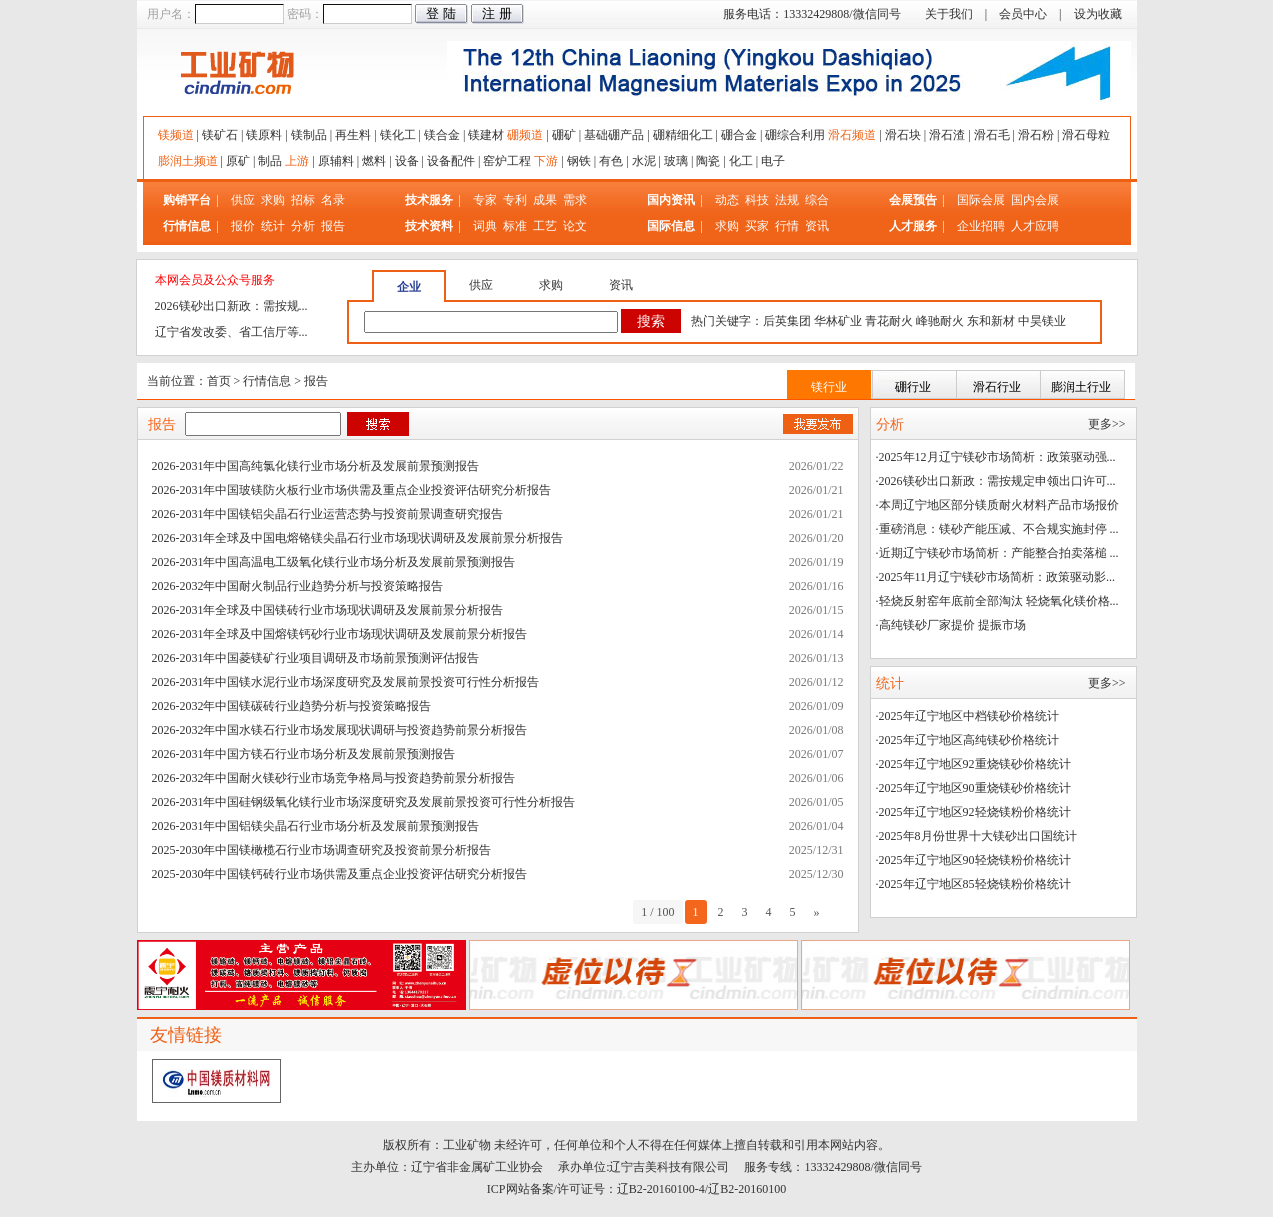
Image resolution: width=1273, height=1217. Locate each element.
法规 (787, 200)
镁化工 (398, 135)
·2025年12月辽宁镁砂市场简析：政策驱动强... (996, 457)
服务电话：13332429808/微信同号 (811, 14)
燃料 (374, 161)
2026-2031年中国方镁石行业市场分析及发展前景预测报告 (304, 754)
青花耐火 (889, 321)
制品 (270, 161)
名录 (333, 200)
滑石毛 (992, 135)
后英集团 (787, 321)
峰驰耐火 (940, 321)
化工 (741, 161)
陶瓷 (708, 161)
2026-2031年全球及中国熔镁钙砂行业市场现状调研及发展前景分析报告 (340, 634)
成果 (545, 200)
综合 (817, 200)
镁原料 (264, 135)
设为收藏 (1098, 14)
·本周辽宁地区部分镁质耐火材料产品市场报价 (997, 505)
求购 (273, 200)
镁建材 (486, 135)
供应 (243, 200)
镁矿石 (220, 135)
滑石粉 (1036, 135)
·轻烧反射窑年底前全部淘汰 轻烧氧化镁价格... (997, 601)
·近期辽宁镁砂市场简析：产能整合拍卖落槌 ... (997, 553)
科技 (757, 200)
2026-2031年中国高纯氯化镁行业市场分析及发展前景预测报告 (316, 466)
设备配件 (451, 161)
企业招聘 (982, 226)
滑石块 (903, 135)
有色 (611, 161)
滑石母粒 (1086, 135)
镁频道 (176, 135)
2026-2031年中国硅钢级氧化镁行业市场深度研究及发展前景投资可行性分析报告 (364, 802)
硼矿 (564, 135)
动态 (727, 200)
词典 (485, 226)
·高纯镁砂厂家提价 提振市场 (951, 625)
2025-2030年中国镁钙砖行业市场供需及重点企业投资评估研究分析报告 (340, 874)
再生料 (353, 135)
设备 (407, 161)
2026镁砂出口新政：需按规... (231, 306)
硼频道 (525, 135)
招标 (303, 200)
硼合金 (739, 135)
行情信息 (267, 381)
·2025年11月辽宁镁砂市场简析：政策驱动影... (996, 577)
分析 (303, 226)
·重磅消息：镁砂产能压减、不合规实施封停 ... (997, 529)
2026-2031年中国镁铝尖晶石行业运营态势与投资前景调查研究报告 (328, 514)
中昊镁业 (1042, 321)
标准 (515, 226)
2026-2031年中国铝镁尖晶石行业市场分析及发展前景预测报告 (316, 826)
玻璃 (676, 161)
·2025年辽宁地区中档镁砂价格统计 (967, 716)
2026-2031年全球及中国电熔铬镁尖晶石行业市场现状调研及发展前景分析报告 (358, 538)
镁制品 (309, 135)
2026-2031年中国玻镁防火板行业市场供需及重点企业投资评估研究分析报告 (352, 490)
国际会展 (982, 200)
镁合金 (442, 135)
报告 (333, 226)
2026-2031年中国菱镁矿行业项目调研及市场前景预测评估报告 (316, 658)
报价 (243, 226)
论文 (575, 226)
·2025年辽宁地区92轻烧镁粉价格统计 (973, 812)
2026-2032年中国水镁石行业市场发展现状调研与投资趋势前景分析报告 (340, 730)
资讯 (817, 226)
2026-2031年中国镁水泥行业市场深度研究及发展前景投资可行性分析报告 (346, 682)
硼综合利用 (795, 135)
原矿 (238, 161)
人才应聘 (1035, 226)
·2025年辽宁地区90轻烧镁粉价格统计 (973, 860)
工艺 (545, 226)
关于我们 (949, 14)
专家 (485, 200)
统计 (273, 226)
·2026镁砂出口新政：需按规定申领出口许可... (996, 481)
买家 (757, 226)
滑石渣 (947, 135)
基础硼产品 (614, 135)
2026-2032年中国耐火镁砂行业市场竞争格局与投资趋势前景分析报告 (334, 778)
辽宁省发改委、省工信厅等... (231, 332)
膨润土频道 (188, 161)
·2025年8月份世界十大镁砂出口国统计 (976, 836)
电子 (773, 161)
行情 (787, 226)
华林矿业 (838, 321)
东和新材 (991, 321)
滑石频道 (852, 135)
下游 (546, 161)
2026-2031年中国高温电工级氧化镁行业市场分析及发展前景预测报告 (334, 562)
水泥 (644, 161)
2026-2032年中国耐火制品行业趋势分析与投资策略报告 (298, 586)
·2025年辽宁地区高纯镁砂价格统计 (967, 740)
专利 (515, 200)
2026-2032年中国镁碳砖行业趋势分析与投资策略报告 (292, 706)
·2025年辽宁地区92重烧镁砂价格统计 (973, 764)
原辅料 (336, 161)
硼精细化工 (683, 135)
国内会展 (1035, 200)
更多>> (1107, 424)
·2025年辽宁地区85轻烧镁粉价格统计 (973, 884)
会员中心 (1023, 14)
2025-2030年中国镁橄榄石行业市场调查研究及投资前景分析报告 (322, 850)
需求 (575, 200)
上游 (297, 161)
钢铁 (579, 161)
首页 (219, 381)
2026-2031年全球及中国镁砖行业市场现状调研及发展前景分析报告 (328, 610)
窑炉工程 (507, 161)
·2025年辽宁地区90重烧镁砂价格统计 (973, 788)
